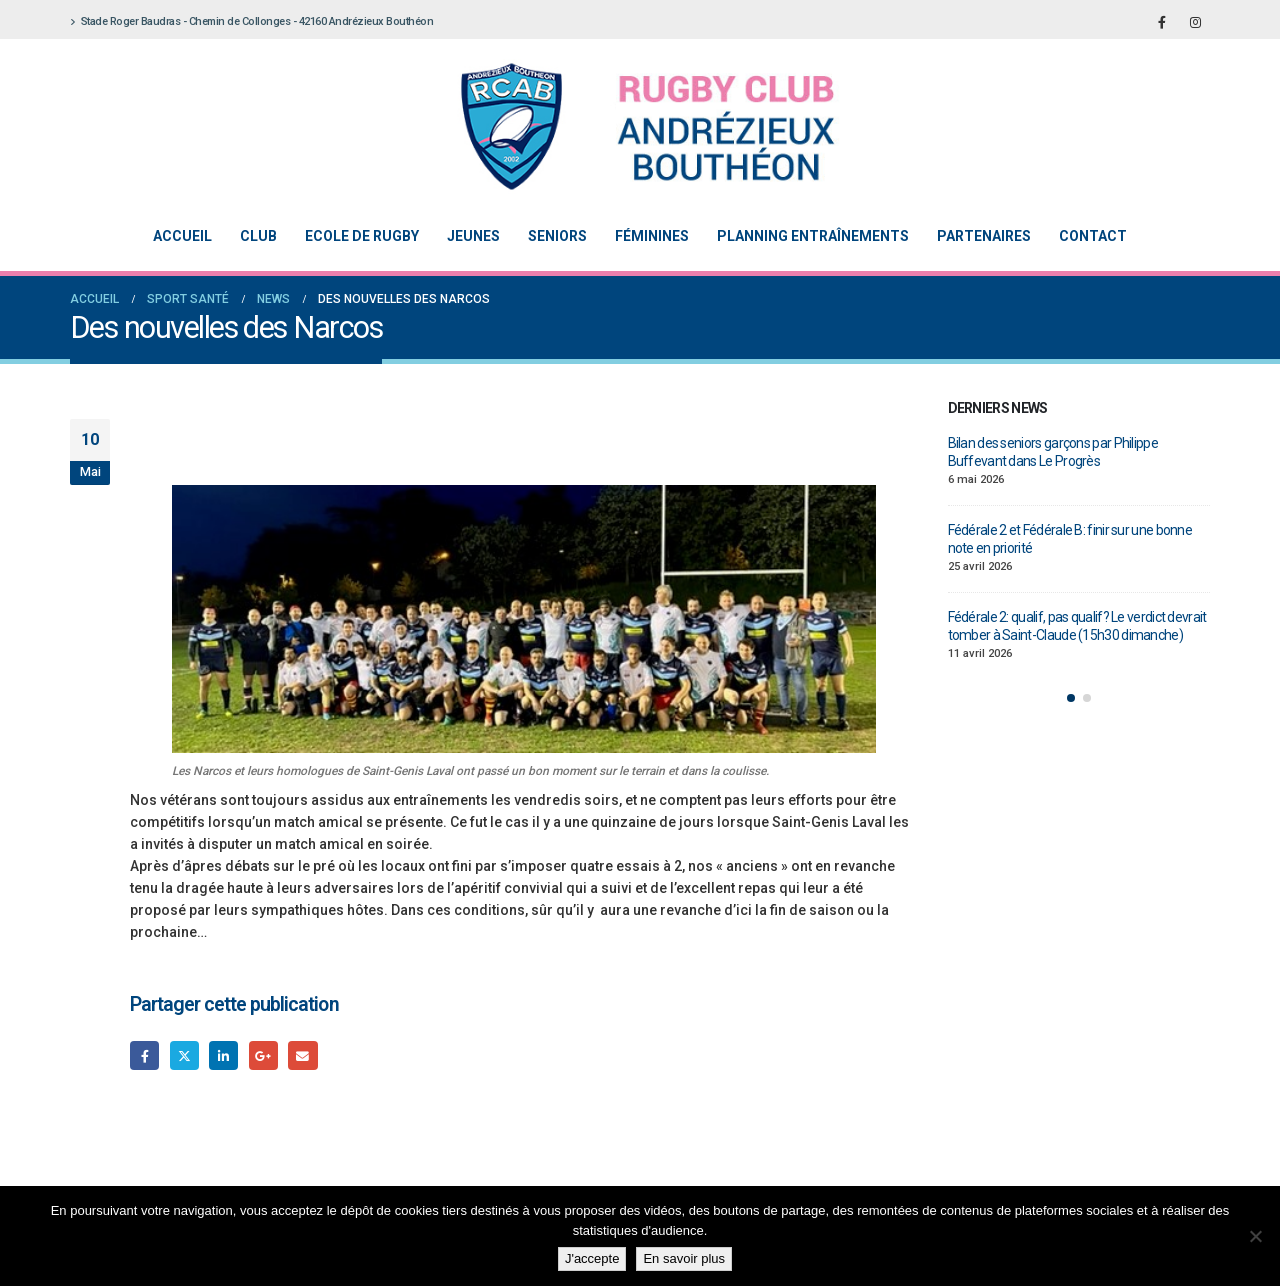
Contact (1093, 236)
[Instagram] (1195, 22)
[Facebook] (1162, 22)
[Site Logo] (625, 126)
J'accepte (592, 1258)
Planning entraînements (813, 236)
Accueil (182, 236)
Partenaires (984, 236)
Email (302, 1055)
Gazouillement (184, 1055)
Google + (263, 1055)
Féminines (652, 236)
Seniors (557, 236)
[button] (1071, 698)
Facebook (144, 1055)
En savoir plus (684, 1258)
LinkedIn (223, 1055)
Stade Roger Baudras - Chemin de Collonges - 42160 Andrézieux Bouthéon (251, 21)
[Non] (1255, 1236)
